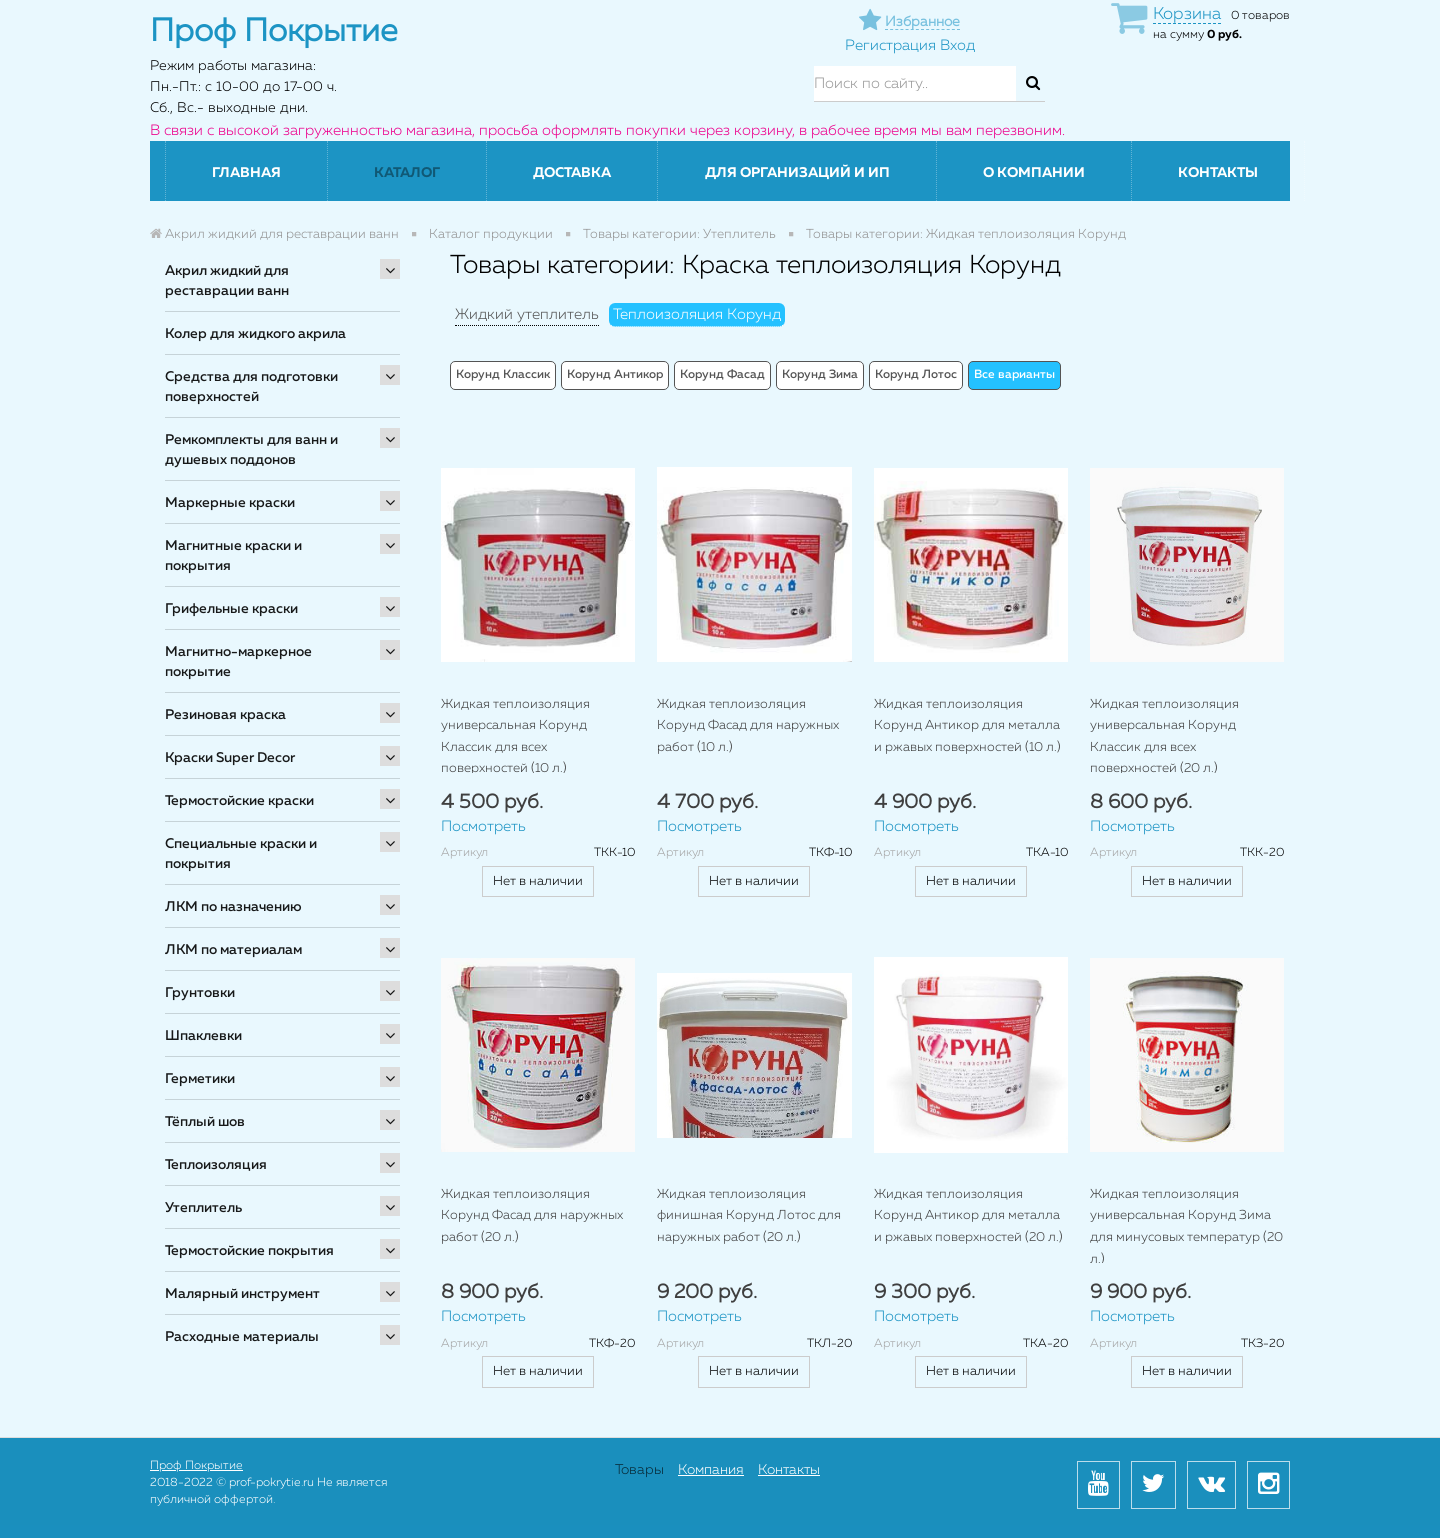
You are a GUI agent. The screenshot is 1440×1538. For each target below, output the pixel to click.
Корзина (1187, 14)
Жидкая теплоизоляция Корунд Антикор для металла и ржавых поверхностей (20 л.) (968, 1216)
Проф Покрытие (196, 1466)
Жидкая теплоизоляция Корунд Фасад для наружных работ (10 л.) (748, 726)
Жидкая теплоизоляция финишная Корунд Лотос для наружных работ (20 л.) (749, 1216)
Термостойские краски (239, 801)
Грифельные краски (231, 609)
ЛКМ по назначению (233, 907)
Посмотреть (483, 826)
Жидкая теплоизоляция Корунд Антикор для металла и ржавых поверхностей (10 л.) (967, 726)
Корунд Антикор (615, 375)
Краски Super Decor (230, 758)
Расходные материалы (242, 1337)
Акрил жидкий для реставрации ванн (227, 281)
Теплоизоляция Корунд (697, 314)
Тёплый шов (205, 1122)
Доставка (572, 173)
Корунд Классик (503, 375)
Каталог (407, 173)
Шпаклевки (203, 1036)
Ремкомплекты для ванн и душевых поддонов (251, 450)
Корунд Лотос (916, 375)
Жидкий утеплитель (527, 314)
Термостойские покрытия (249, 1251)
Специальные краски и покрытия (241, 854)
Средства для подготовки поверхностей (251, 387)
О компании (1034, 173)
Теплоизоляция (216, 1165)
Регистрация (890, 45)
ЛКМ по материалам (233, 950)
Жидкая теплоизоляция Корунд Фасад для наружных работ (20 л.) (532, 1216)
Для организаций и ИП (797, 173)
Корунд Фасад (722, 375)
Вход (957, 45)
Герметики (200, 1079)
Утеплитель (203, 1208)
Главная (246, 173)
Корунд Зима (820, 375)
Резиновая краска (225, 715)
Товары (639, 1470)
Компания (711, 1470)
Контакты (1218, 173)
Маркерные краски (230, 503)
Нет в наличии (538, 881)
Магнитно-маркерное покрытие (238, 662)
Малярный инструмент (242, 1294)
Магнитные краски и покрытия (233, 556)
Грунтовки (200, 993)
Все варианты (1014, 375)
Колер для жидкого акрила (255, 334)
